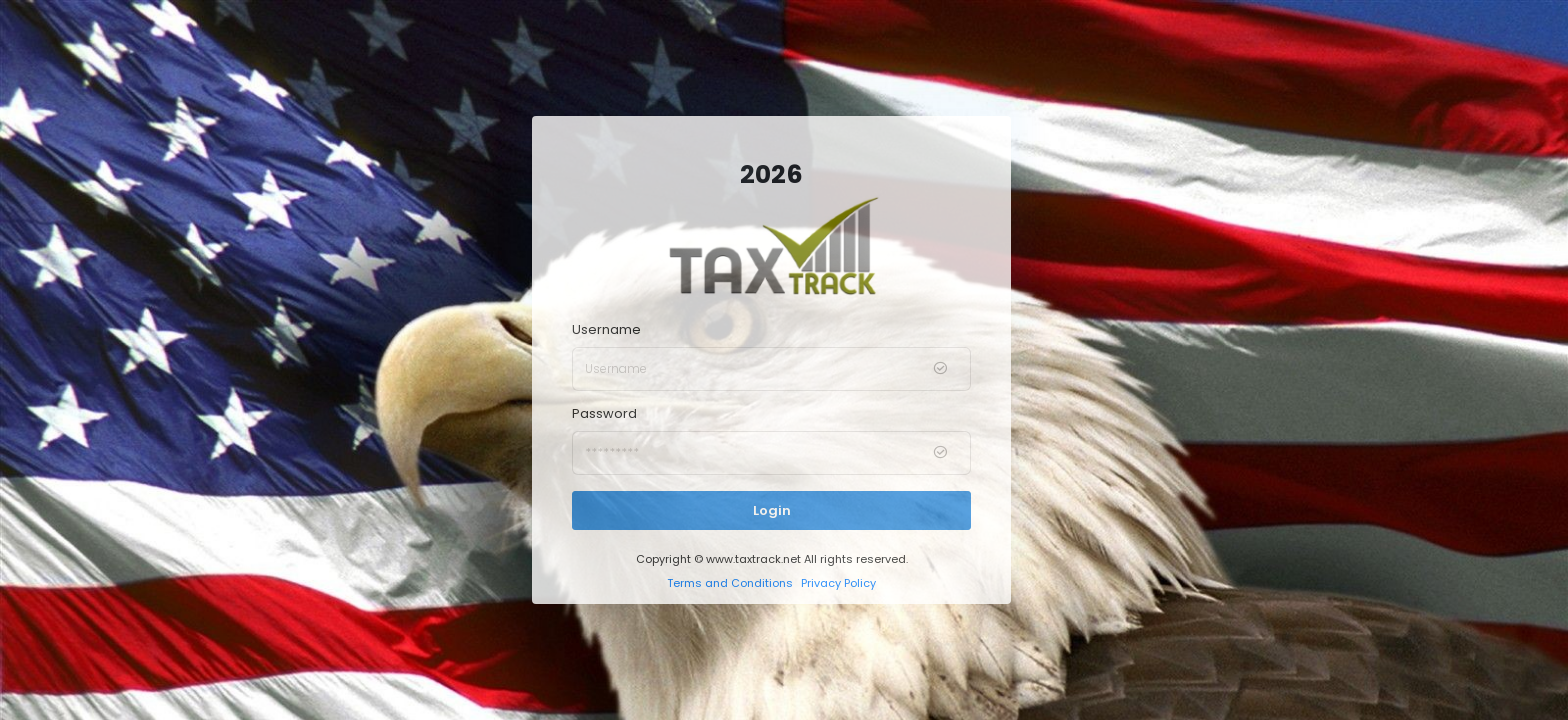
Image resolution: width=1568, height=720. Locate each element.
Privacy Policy (838, 583)
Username (606, 329)
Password (604, 413)
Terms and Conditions (730, 583)
